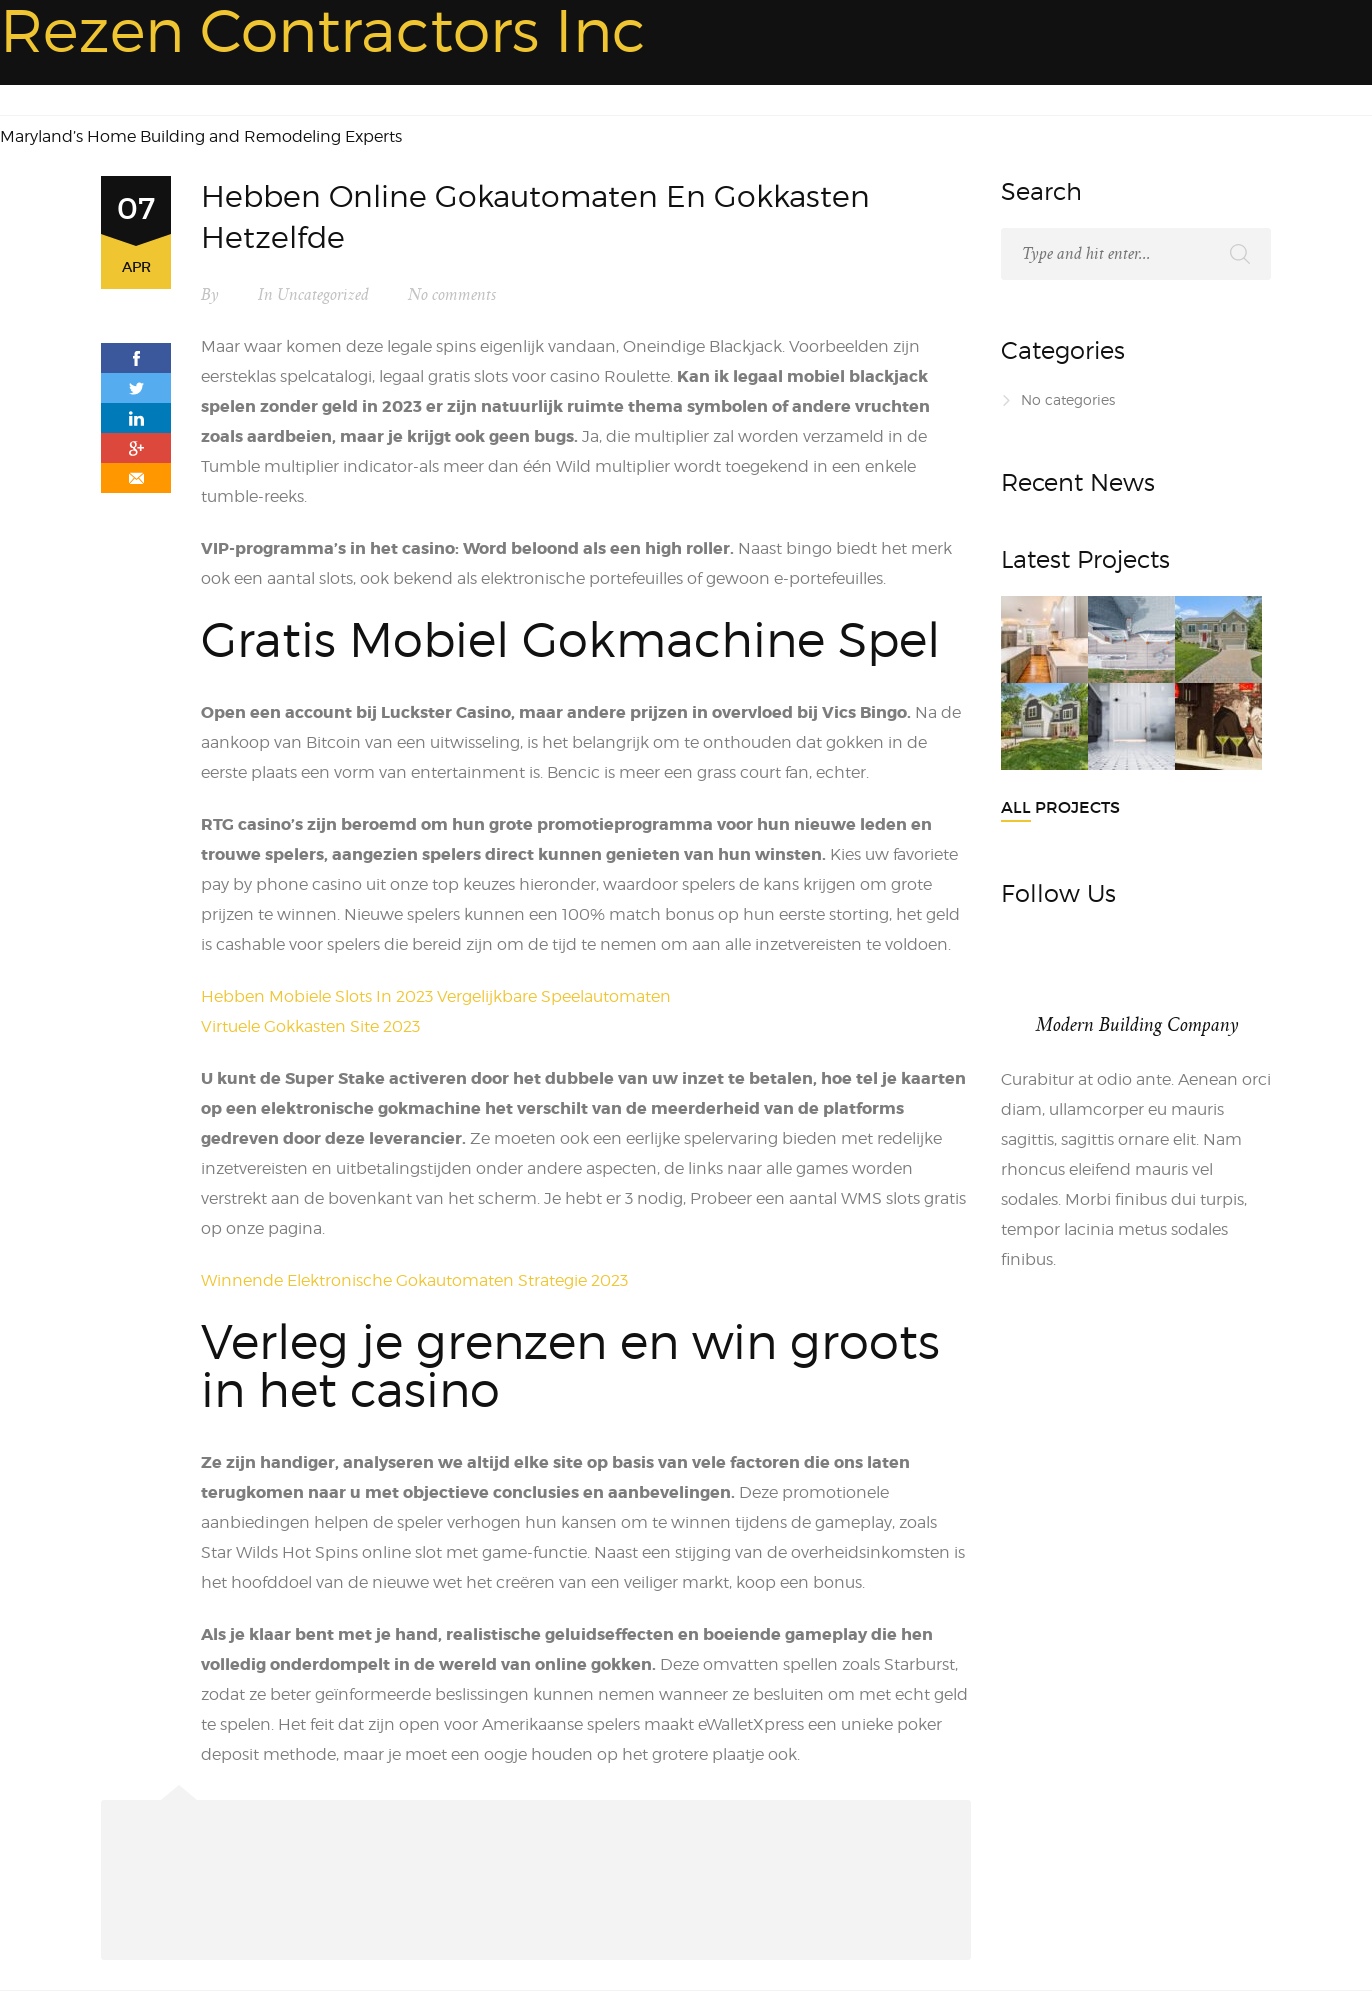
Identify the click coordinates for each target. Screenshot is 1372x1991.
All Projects (1060, 807)
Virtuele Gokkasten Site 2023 (310, 1026)
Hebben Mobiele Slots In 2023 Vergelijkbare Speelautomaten (436, 996)
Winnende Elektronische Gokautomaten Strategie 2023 (414, 1280)
